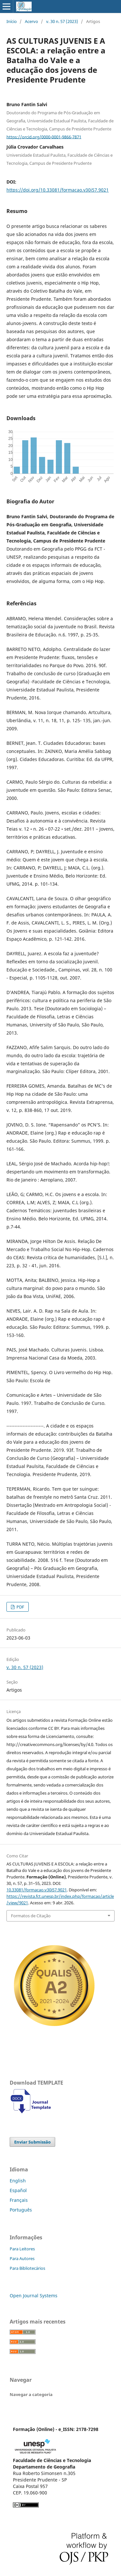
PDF (19, 1607)
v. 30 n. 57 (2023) (62, 21)
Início (11, 21)
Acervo (31, 21)
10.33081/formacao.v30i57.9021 (36, 1890)
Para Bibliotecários (27, 2268)
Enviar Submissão (32, 2142)
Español (18, 2190)
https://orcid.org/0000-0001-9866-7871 (43, 137)
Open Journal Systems (33, 2295)
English (18, 2181)
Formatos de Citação (31, 1916)
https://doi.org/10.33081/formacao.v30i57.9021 (57, 190)
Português (21, 2210)
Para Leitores (22, 2249)
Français (19, 2200)
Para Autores (22, 2258)
